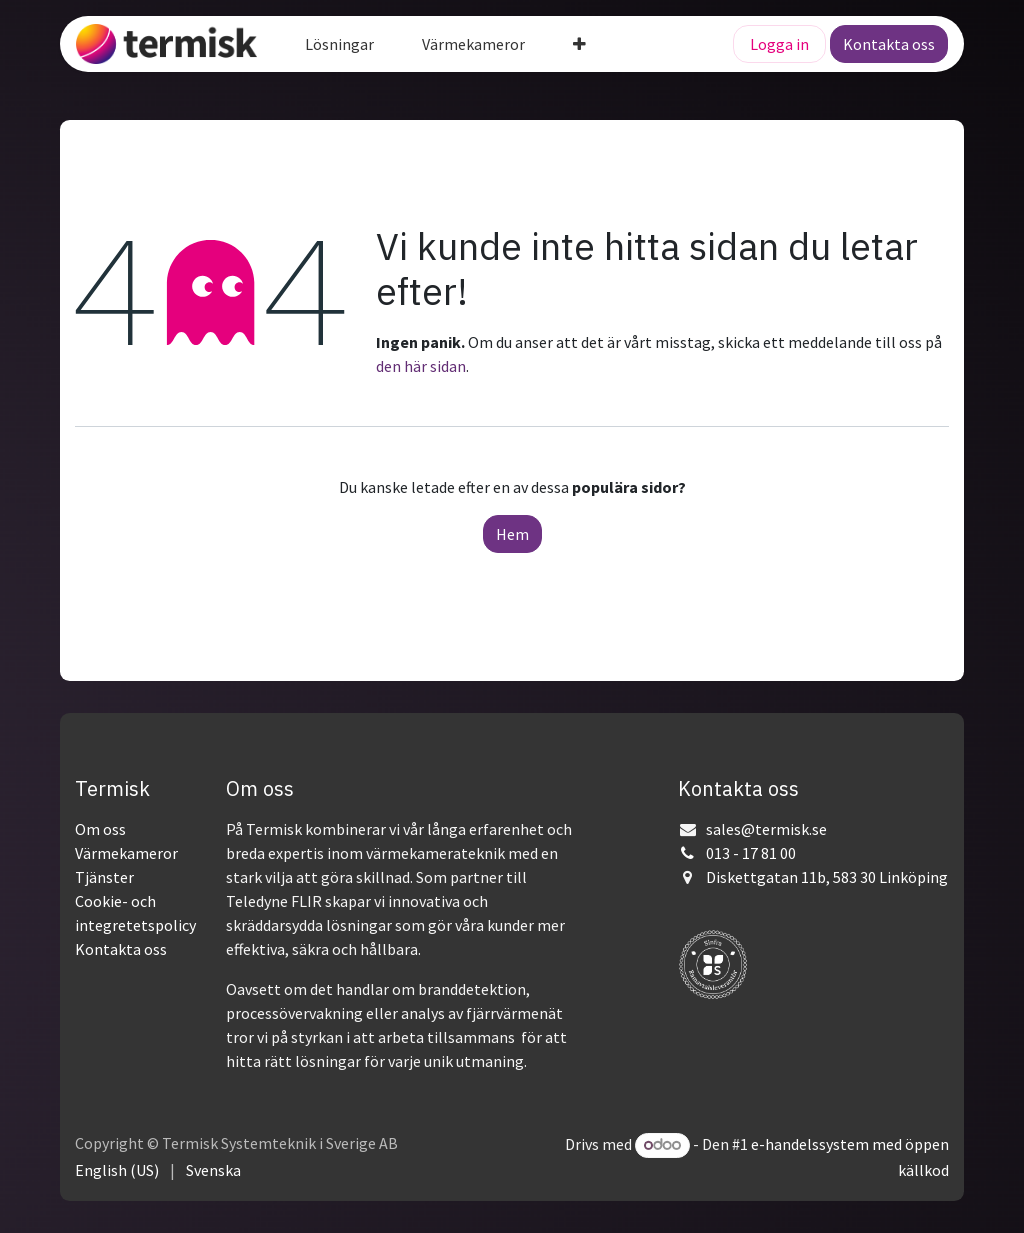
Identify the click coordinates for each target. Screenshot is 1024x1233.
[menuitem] (339, 44)
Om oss (100, 829)
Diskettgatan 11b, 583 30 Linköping (827, 877)
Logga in (779, 44)
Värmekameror (126, 853)
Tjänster (104, 877)
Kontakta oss (889, 44)
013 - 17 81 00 (751, 853)
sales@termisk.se (766, 829)
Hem (512, 534)
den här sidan (421, 366)
